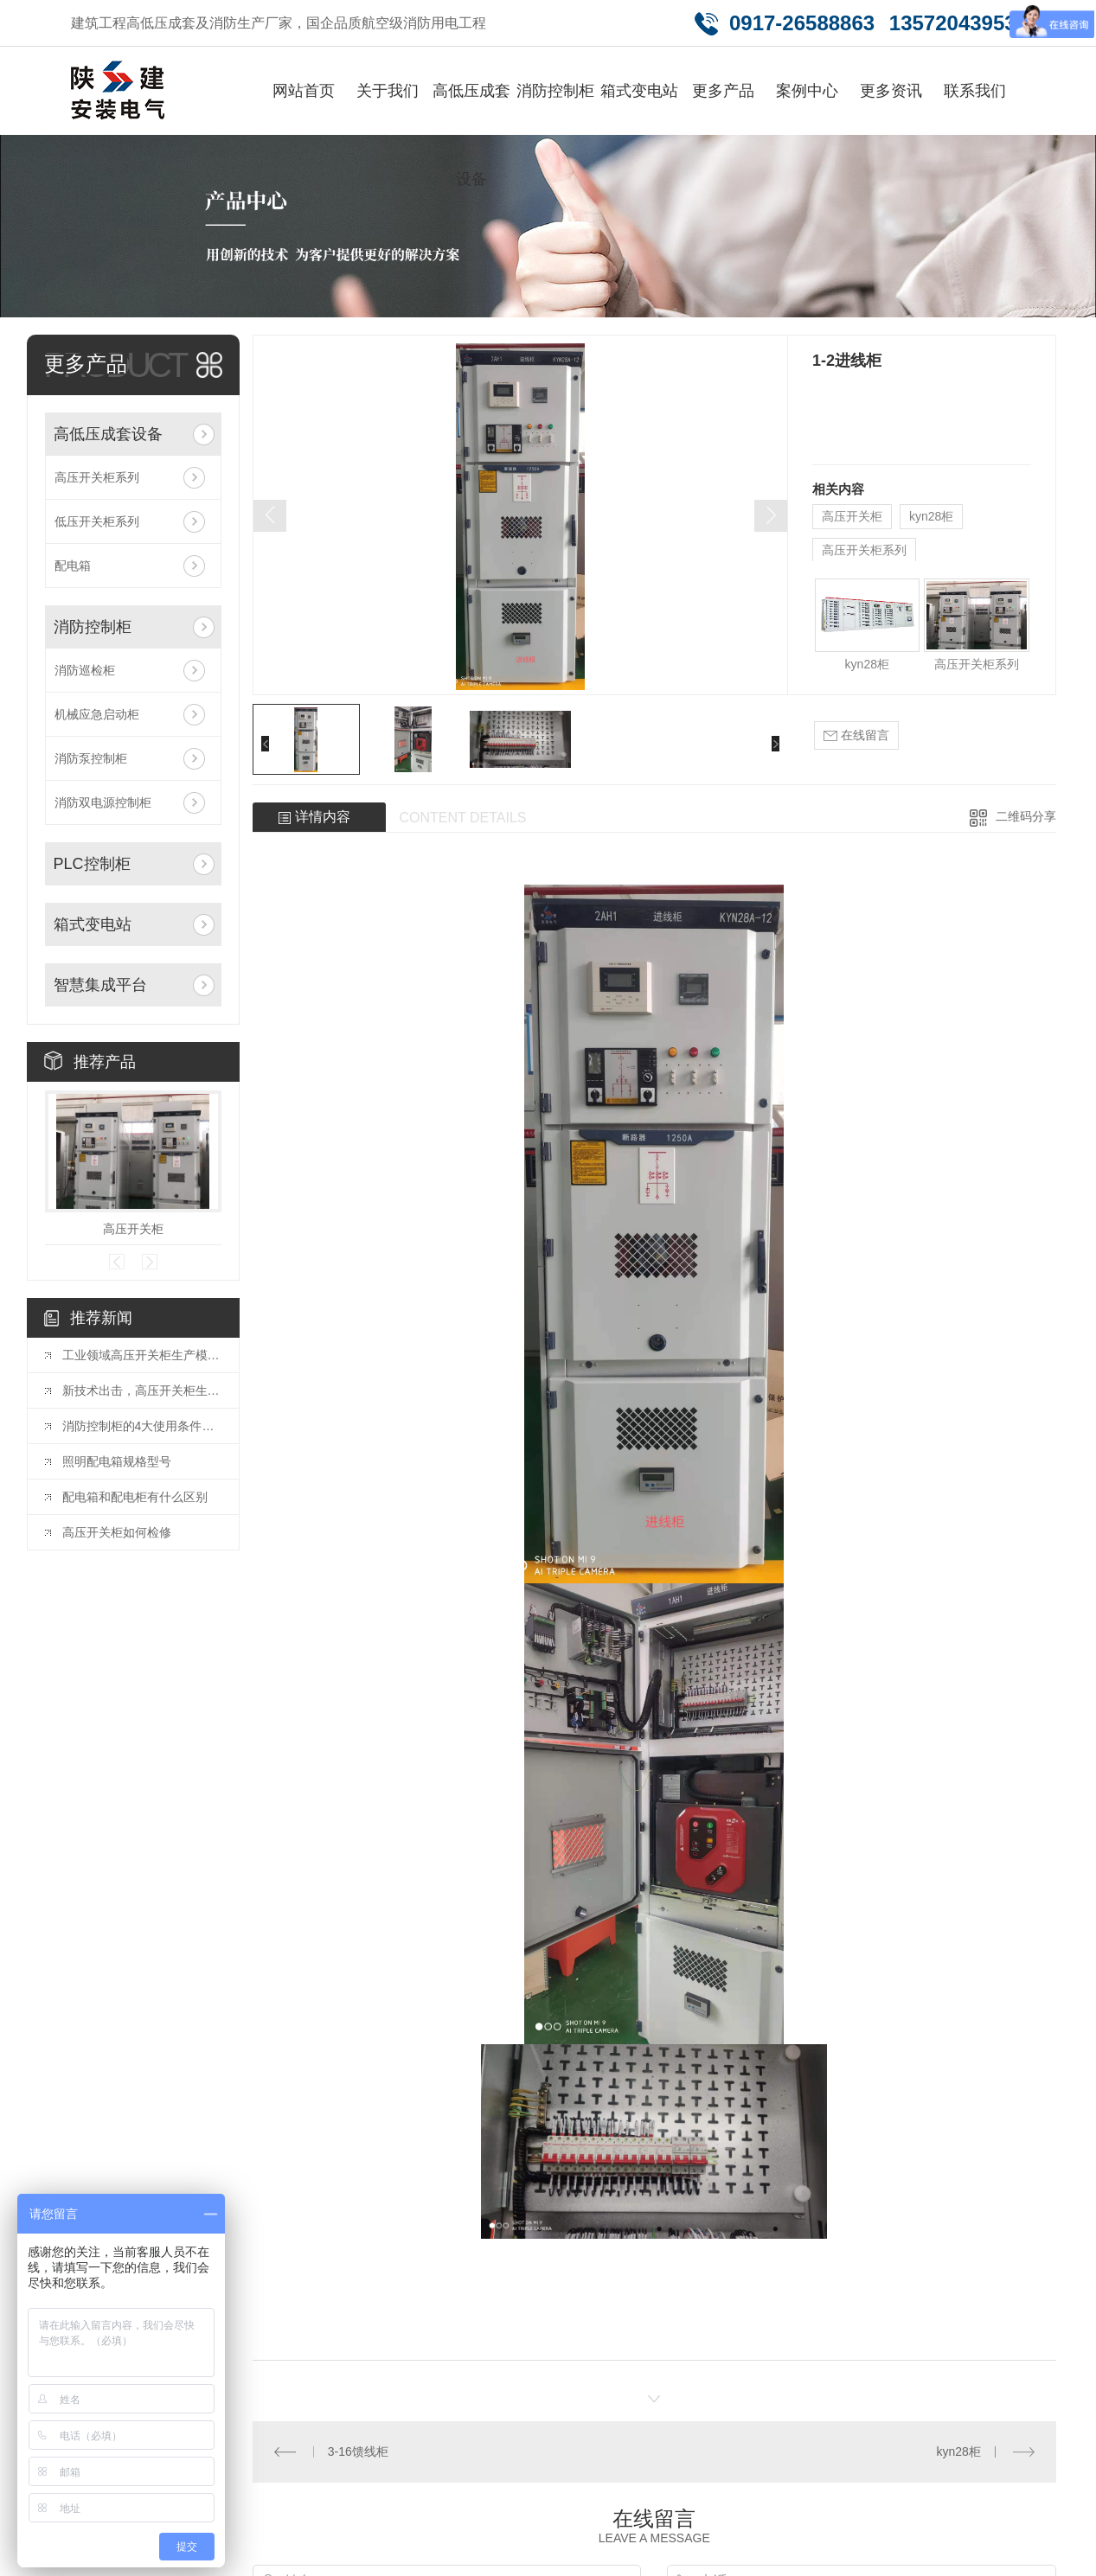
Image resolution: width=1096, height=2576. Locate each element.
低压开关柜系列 (96, 521)
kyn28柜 (931, 516)
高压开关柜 (133, 1229)
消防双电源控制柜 (102, 802)
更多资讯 (891, 90)
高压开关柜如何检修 (116, 1532)
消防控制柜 (555, 90)
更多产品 (723, 90)
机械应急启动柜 (96, 714)
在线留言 (856, 735)
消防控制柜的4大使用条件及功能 (141, 1426)
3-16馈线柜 (358, 2451)
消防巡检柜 (84, 670)
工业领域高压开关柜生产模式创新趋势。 (141, 1355)
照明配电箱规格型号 (116, 1461)
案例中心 (807, 90)
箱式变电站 (639, 90)
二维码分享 (1026, 816)
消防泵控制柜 (90, 758)
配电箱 (72, 565)
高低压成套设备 (471, 135)
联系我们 (975, 90)
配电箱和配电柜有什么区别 (135, 1497)
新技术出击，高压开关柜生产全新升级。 (141, 1390)
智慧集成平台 (100, 985)
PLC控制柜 (92, 864)
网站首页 (303, 90)
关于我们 (387, 90)
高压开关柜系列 (96, 477)
